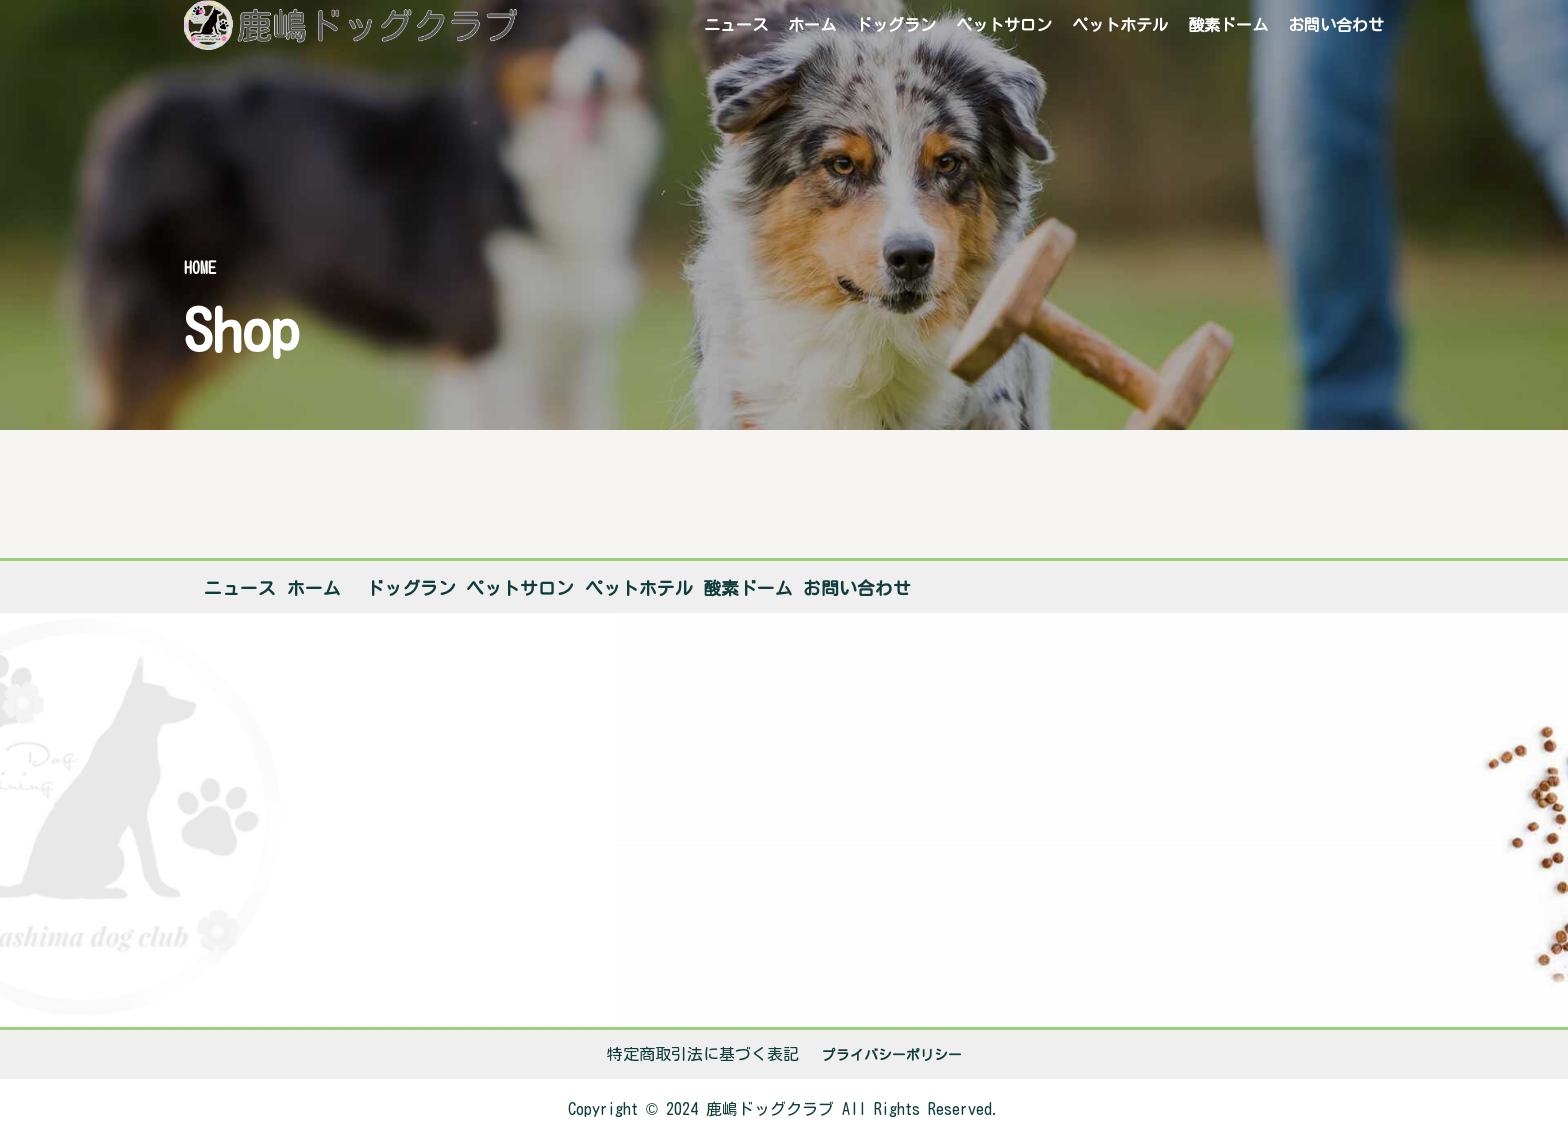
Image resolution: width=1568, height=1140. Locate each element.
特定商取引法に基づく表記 (703, 1054)
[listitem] (784, 1109)
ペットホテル (1120, 25)
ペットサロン (1004, 25)
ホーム (812, 25)
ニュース (736, 25)
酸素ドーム (1228, 25)
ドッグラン (896, 25)
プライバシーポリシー (892, 1055)
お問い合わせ (1336, 25)
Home (200, 268)
